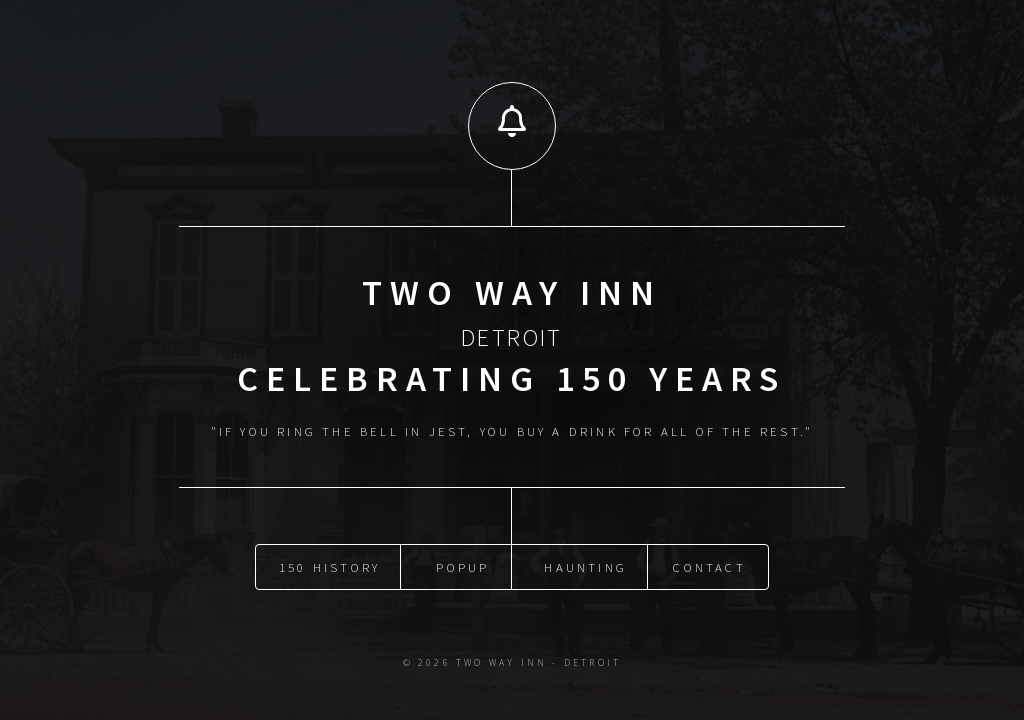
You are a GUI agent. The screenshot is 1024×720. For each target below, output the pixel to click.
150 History (329, 566)
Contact (709, 566)
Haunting (585, 566)
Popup (462, 566)
